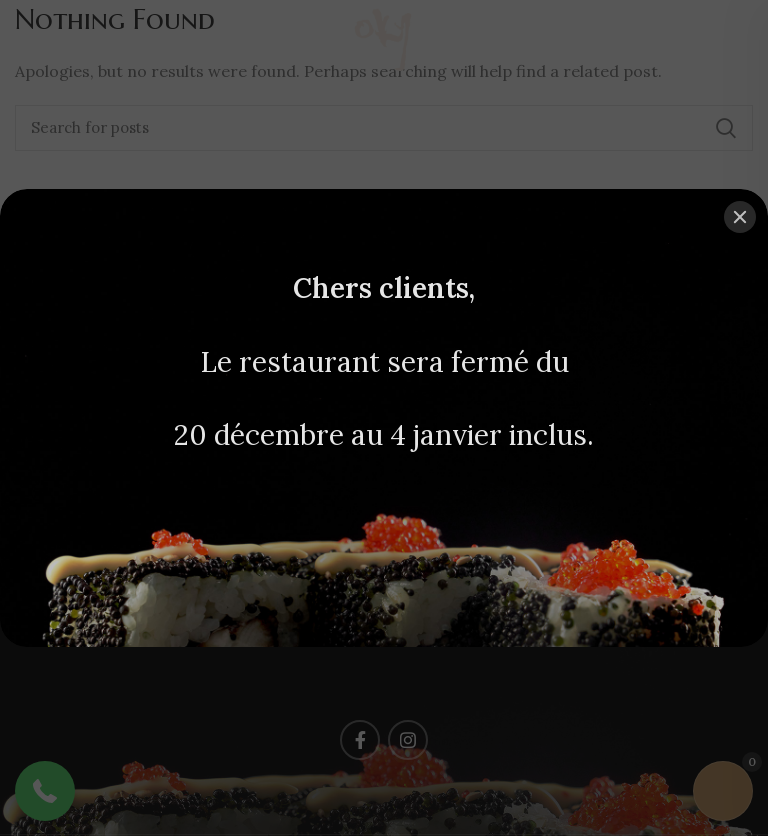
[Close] (740, 217)
